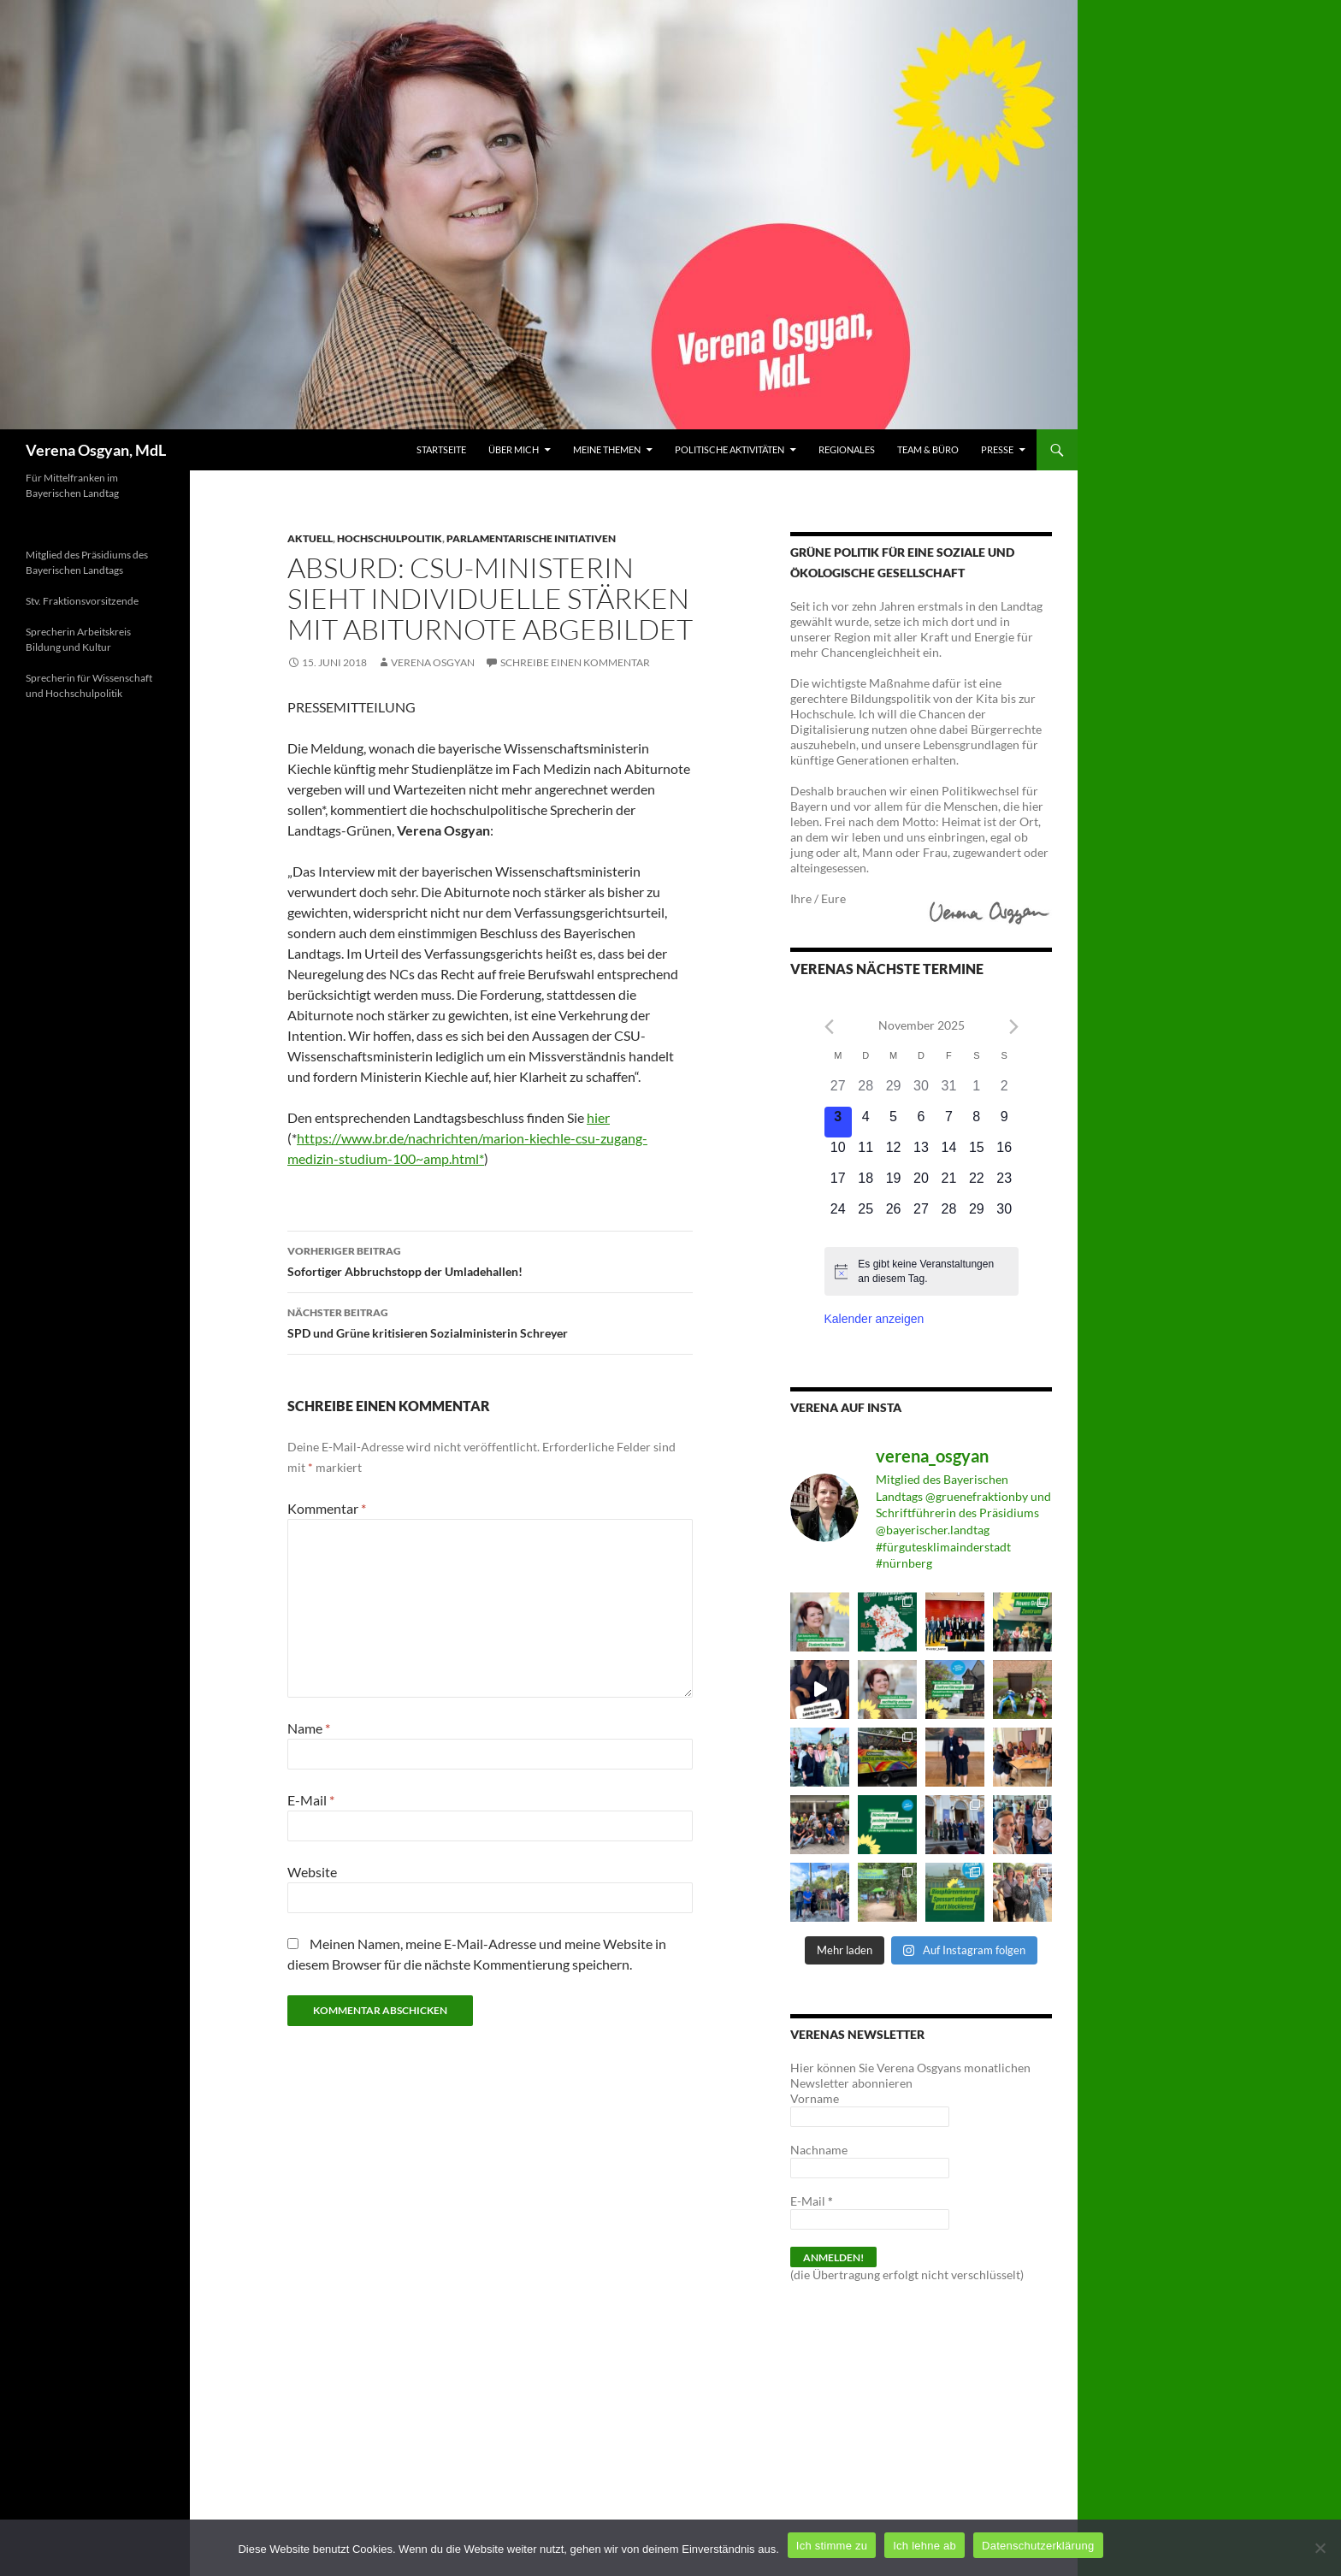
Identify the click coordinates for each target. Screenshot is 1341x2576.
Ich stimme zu (831, 2545)
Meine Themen (607, 449)
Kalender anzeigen (874, 1319)
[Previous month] (829, 1027)
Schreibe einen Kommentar (575, 662)
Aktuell (310, 538)
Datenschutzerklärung (1038, 2545)
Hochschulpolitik (389, 538)
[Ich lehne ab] (1319, 2547)
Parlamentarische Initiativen (531, 538)
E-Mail (310, 1800)
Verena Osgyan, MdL (96, 449)
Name (308, 1728)
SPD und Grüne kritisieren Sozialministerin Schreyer (490, 1321)
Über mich (513, 449)
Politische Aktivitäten (729, 449)
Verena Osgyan (433, 662)
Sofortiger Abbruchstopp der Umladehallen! (490, 1260)
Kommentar (326, 1508)
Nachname (819, 2149)
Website (312, 1872)
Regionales (846, 449)
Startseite (441, 449)
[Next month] (1014, 1027)
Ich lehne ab (924, 2545)
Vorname (814, 2098)
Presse (997, 449)
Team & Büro (928, 449)
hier (598, 1117)
